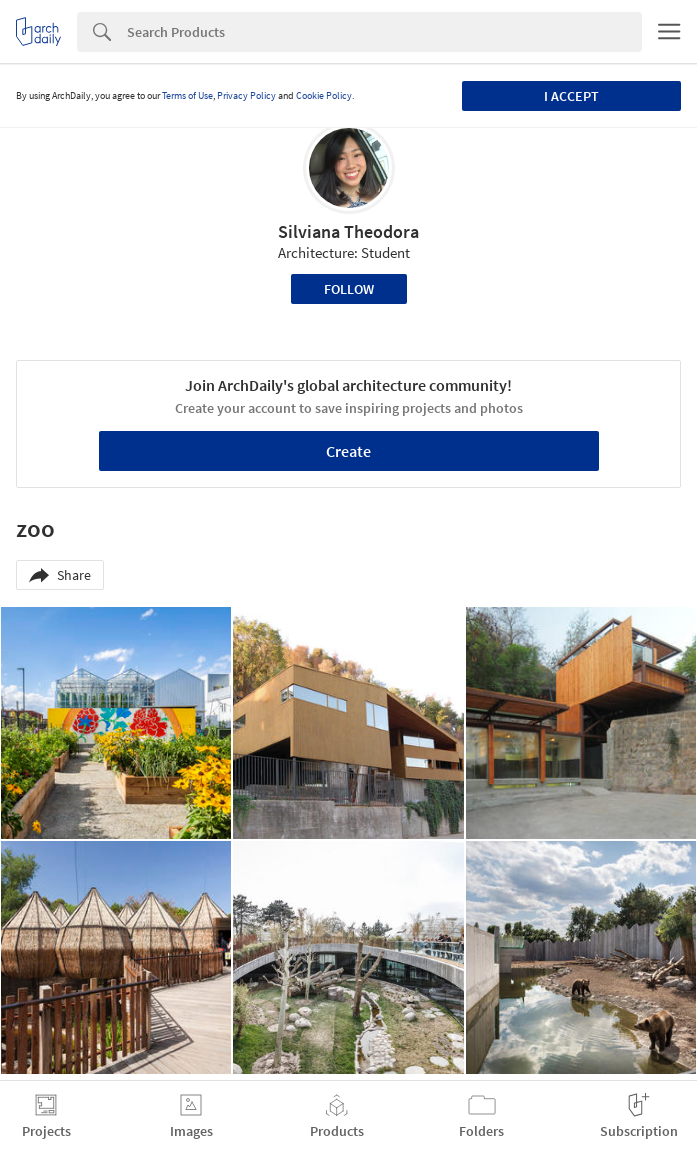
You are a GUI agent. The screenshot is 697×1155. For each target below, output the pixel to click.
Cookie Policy (324, 95)
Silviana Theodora (348, 231)
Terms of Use (187, 95)
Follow (349, 289)
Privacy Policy (246, 95)
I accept (571, 96)
